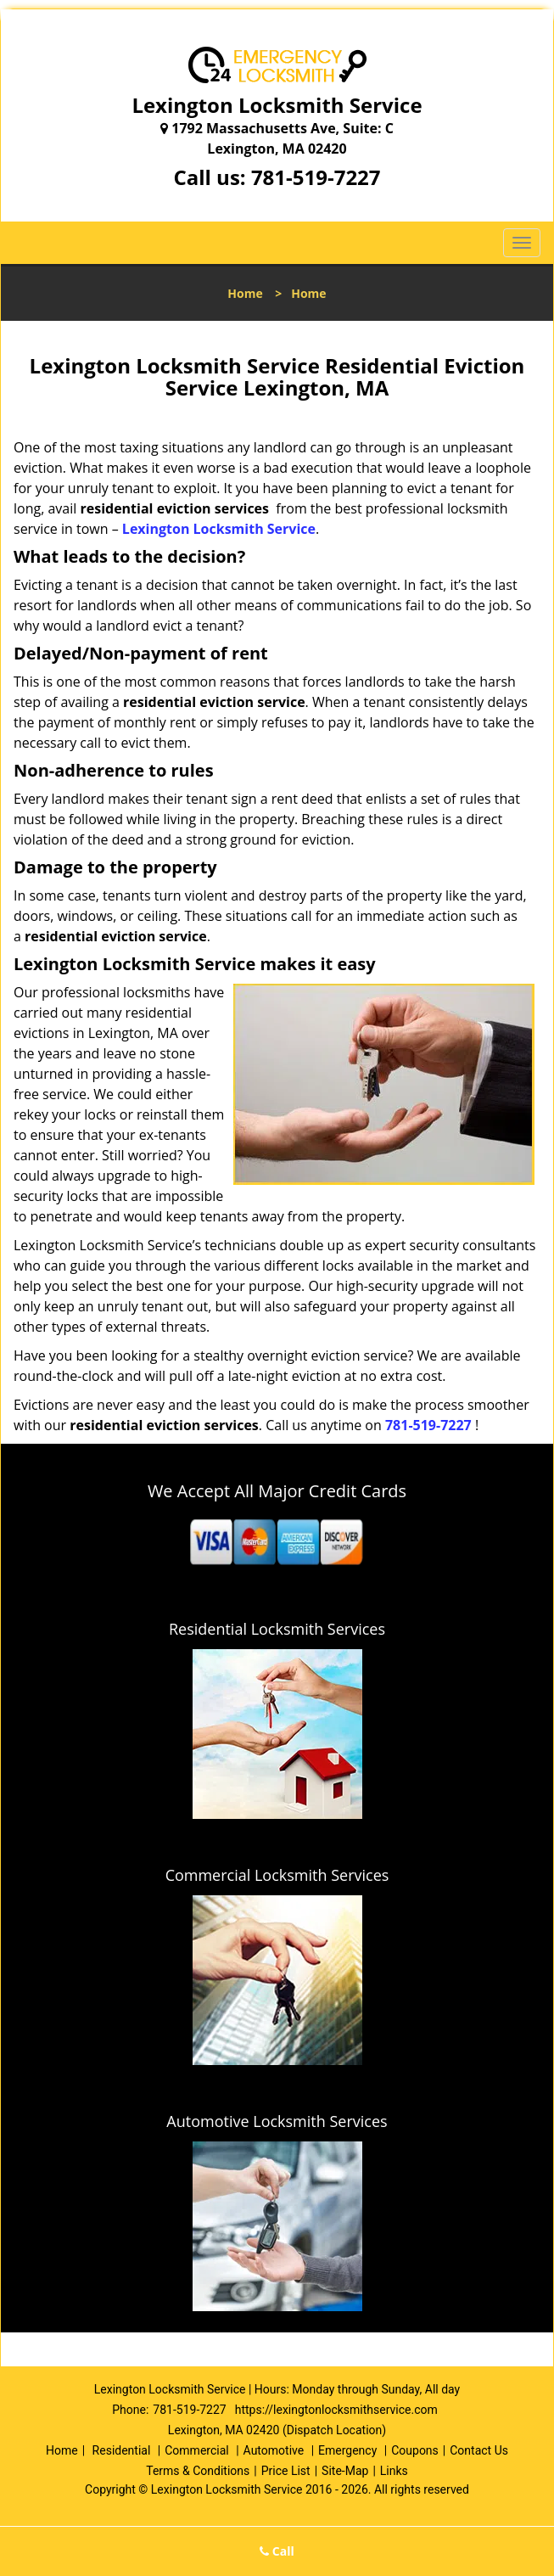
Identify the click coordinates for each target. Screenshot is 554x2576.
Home (244, 293)
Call (277, 2551)
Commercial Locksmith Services (277, 1875)
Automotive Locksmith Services (276, 2121)
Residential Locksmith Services (277, 1629)
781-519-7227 (316, 177)
